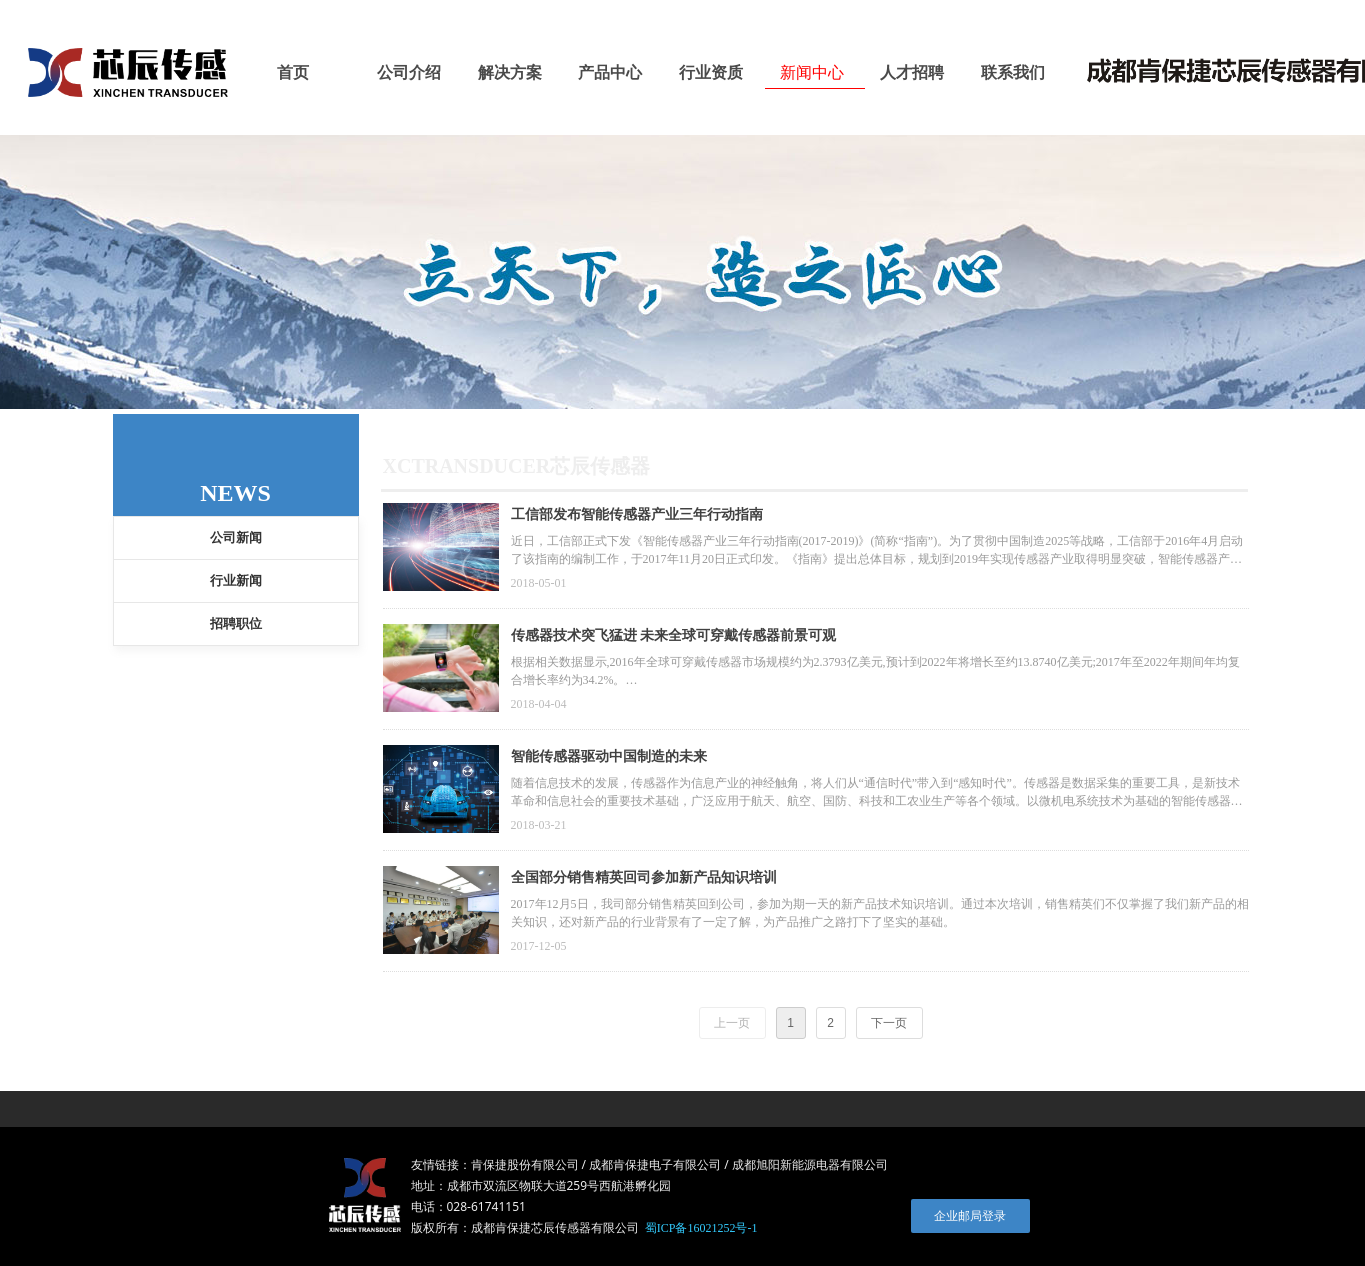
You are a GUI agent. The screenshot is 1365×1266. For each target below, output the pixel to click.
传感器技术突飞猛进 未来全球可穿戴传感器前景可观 (674, 635)
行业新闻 (236, 580)
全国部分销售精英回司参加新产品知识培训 (644, 877)
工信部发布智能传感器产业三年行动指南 (637, 514)
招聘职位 (236, 623)
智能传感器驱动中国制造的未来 (609, 756)
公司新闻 (236, 537)
